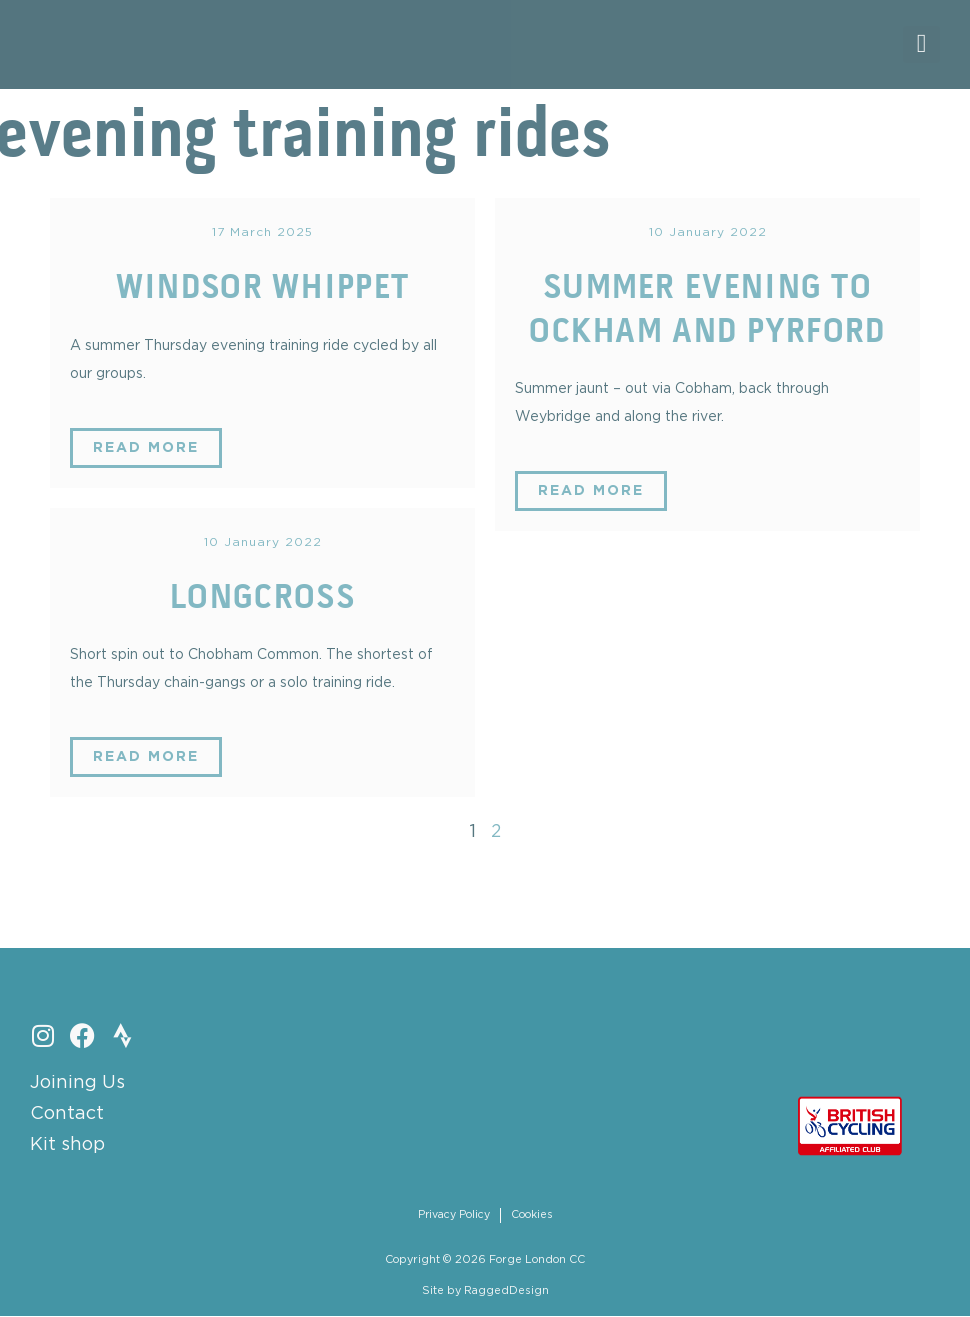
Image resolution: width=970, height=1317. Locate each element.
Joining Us (77, 1083)
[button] (921, 44)
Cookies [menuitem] (532, 1215)
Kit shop (67, 1145)
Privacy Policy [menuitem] (453, 1215)
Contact (67, 1114)
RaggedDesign (506, 1291)
